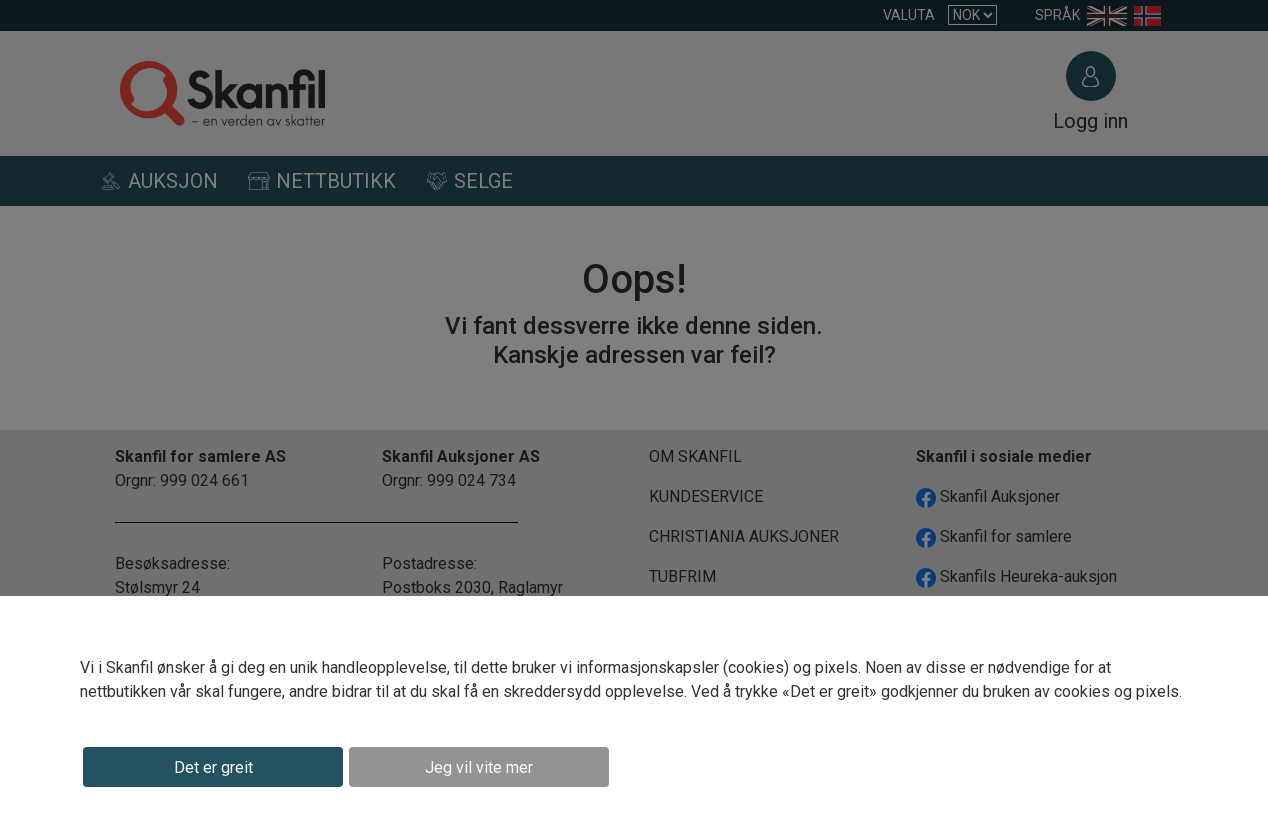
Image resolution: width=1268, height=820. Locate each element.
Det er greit (213, 767)
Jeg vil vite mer (479, 767)
